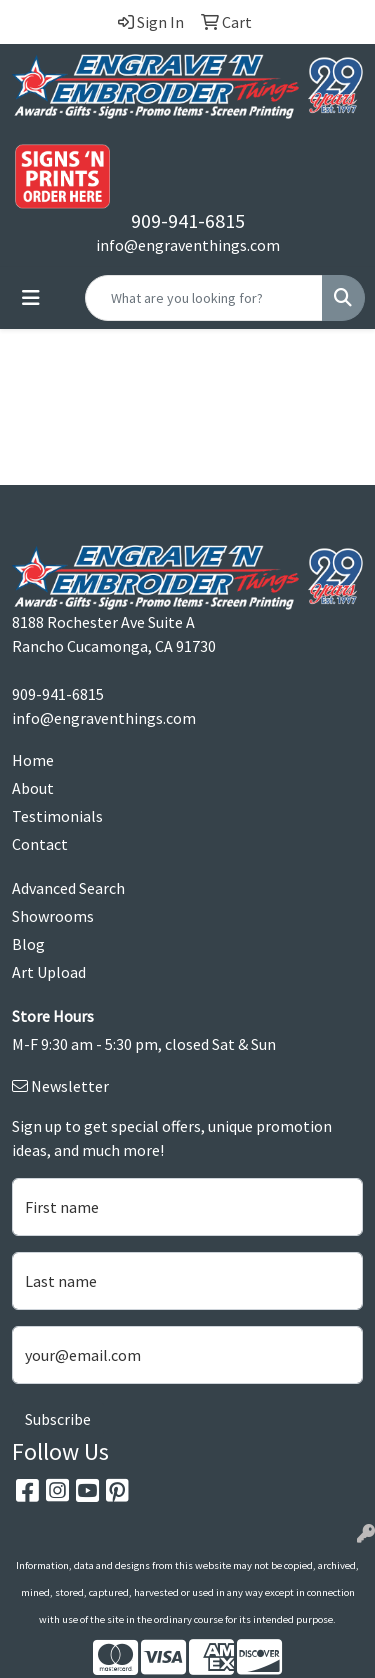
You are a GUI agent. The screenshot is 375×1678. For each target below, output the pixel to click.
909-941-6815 (188, 220)
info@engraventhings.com (188, 245)
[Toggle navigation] (31, 298)
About (33, 788)
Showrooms (53, 916)
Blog (28, 944)
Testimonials (57, 816)
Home (33, 760)
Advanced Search (68, 888)
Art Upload (49, 972)
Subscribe (58, 1419)
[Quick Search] (204, 298)
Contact (40, 844)
